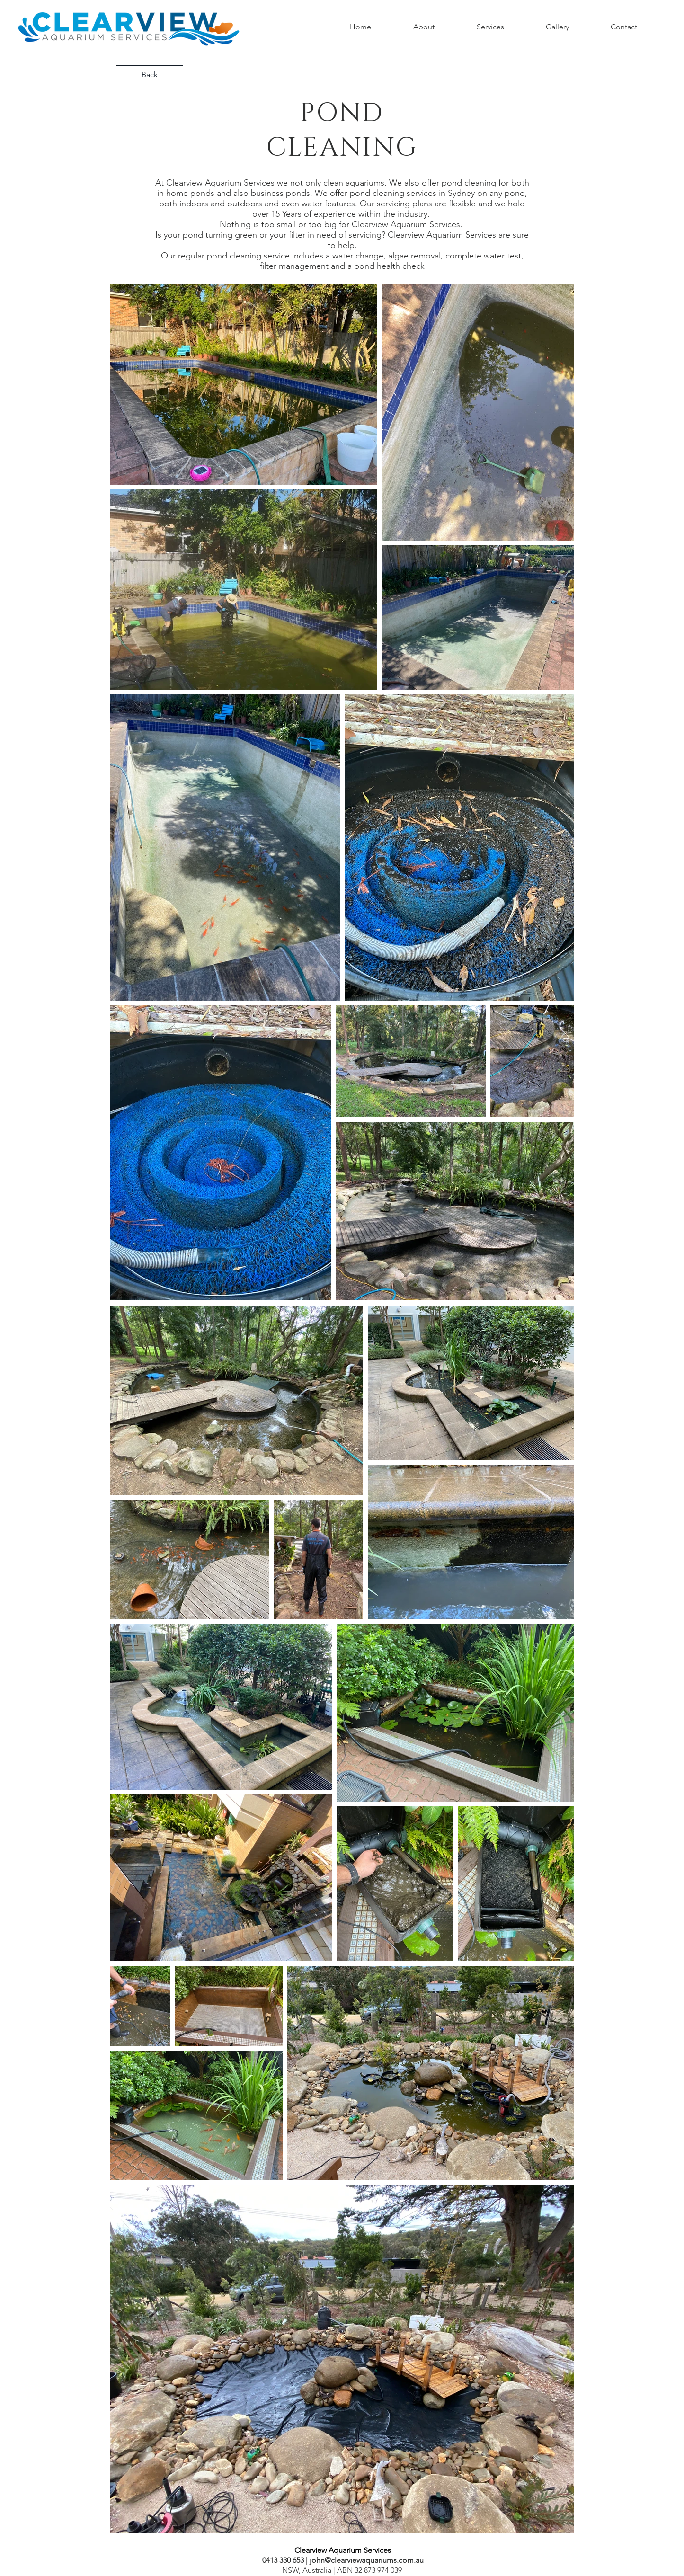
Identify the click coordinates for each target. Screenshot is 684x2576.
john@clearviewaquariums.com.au (367, 2560)
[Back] (149, 74)
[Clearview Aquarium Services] (342, 2550)
